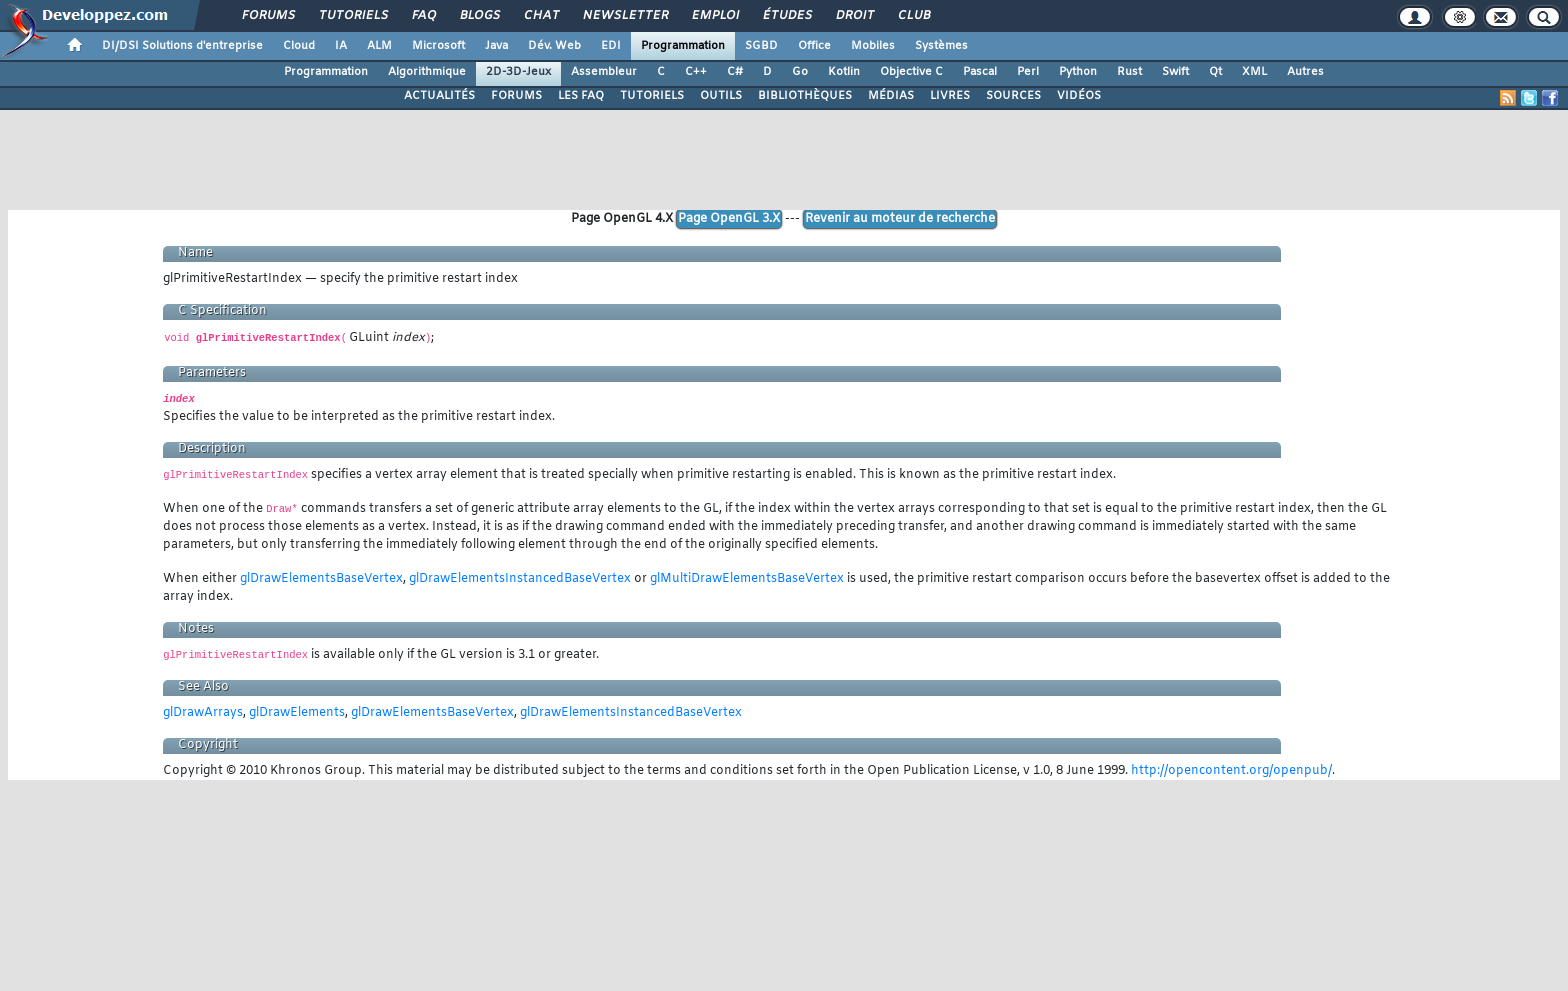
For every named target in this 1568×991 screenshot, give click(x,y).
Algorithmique (427, 72)
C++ (696, 72)
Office (814, 46)
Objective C (911, 72)
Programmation (683, 46)
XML (1254, 72)
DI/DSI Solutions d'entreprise (182, 46)
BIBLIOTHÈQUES (805, 96)
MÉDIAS (891, 96)
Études (786, 16)
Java (496, 46)
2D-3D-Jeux (518, 72)
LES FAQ (581, 96)
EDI (611, 46)
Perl (1028, 72)
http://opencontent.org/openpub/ (1231, 771)
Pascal (980, 72)
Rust (1129, 72)
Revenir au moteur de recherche (900, 219)
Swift (1175, 72)
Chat (540, 16)
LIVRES (950, 96)
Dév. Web (554, 46)
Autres (1305, 72)
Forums (267, 16)
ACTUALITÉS (439, 96)
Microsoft (438, 46)
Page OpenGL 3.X (729, 219)
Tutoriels (352, 16)
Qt (1215, 72)
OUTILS (721, 96)
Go (800, 72)
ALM (379, 46)
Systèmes (941, 46)
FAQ (423, 16)
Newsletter (624, 16)
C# (735, 72)
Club (913, 16)
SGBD (761, 46)
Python (1078, 72)
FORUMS (516, 96)
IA (341, 46)
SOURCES (1013, 96)
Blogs (479, 16)
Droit (854, 16)
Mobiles (873, 46)
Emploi (714, 16)
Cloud (299, 46)
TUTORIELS (652, 96)
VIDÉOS (1079, 96)
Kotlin (844, 72)
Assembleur (604, 72)
